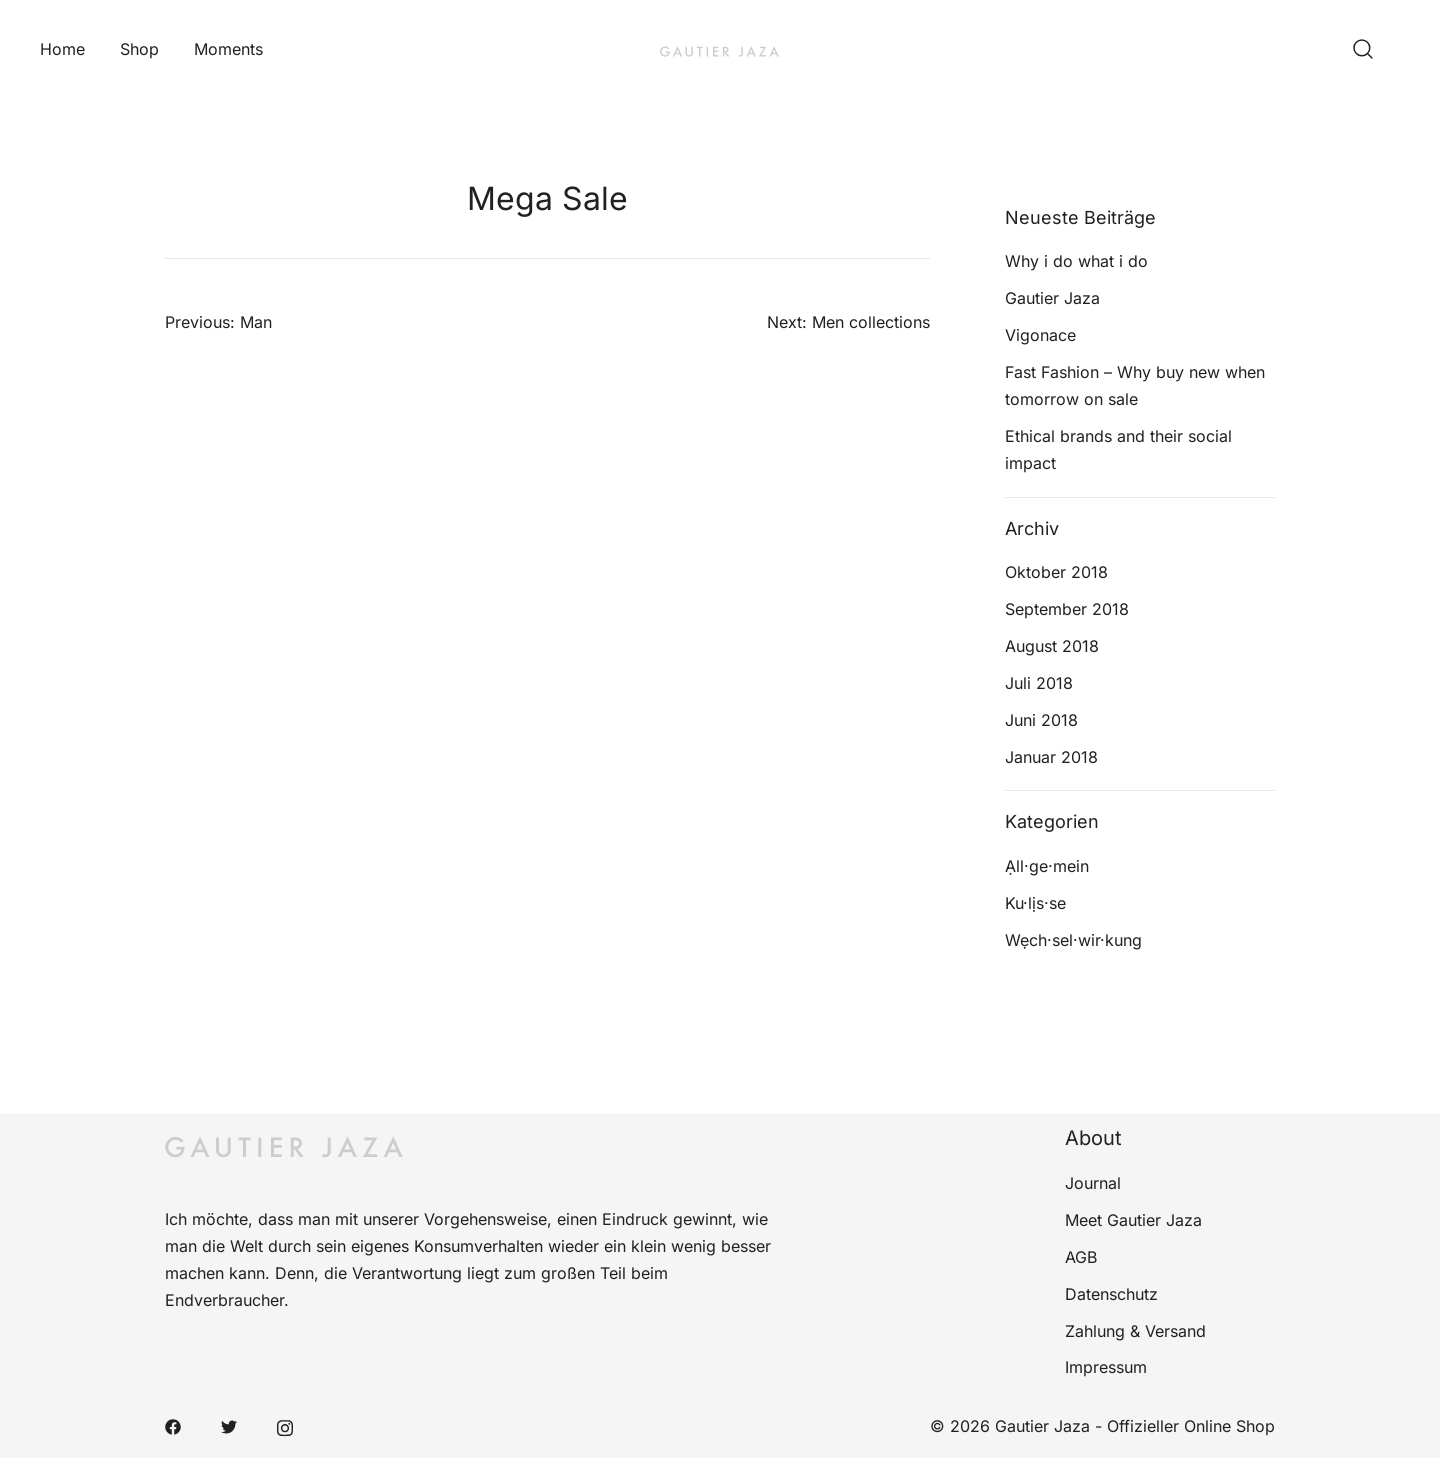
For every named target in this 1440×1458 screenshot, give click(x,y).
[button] (1013, 193)
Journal (1093, 1183)
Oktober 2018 (1056, 572)
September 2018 (1067, 609)
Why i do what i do (1076, 261)
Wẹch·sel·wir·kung (1073, 940)
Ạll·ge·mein (1047, 866)
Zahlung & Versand (1135, 1331)
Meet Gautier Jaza (1133, 1220)
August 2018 (1052, 646)
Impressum (1106, 1367)
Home (62, 49)
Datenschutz (1111, 1294)
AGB (1081, 1257)
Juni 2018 (1041, 720)
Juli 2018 (1039, 683)
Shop (139, 49)
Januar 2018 (1051, 757)
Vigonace (1040, 335)
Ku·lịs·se (1035, 903)
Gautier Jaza (1052, 298)
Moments (228, 49)
